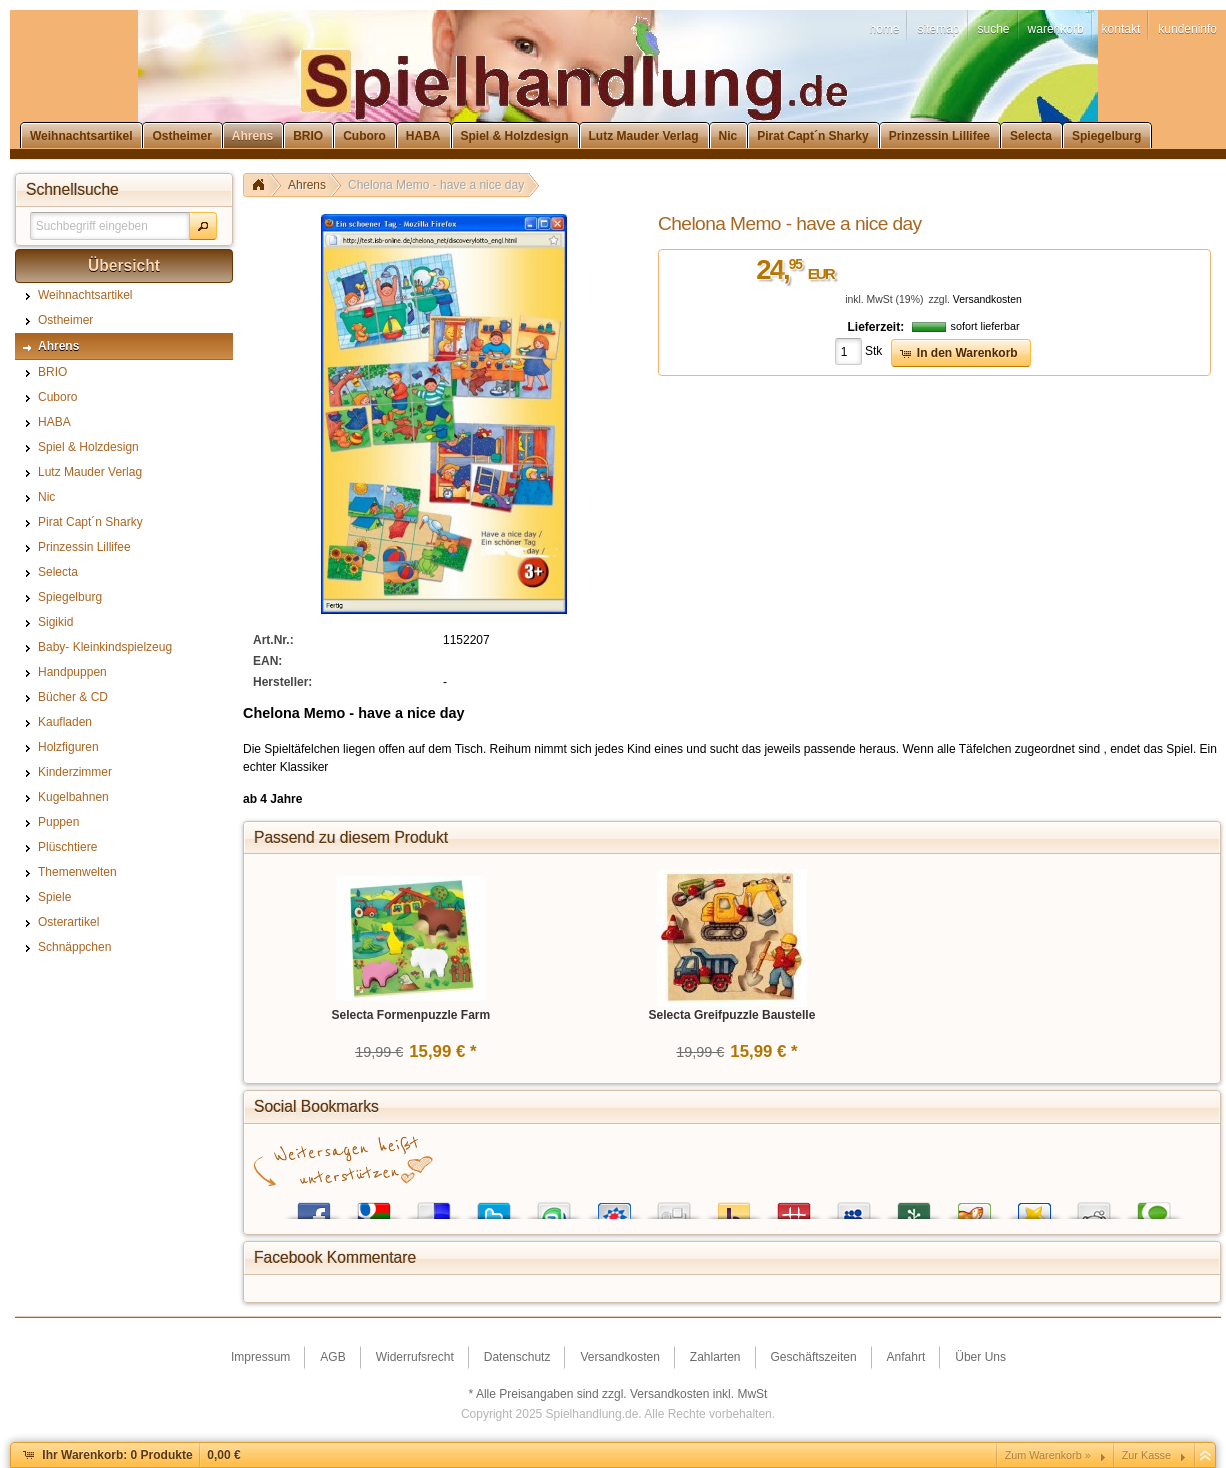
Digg (674, 1206)
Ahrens (307, 185)
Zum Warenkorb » (1048, 1455)
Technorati (1154, 1206)
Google (374, 1206)
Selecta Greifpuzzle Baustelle (732, 1015)
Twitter (494, 1206)
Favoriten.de (1034, 1206)
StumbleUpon (554, 1206)
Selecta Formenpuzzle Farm (410, 1015)
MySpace (854, 1206)
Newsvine (914, 1206)
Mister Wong (794, 1206)
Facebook (314, 1206)
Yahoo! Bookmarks (734, 1206)
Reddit (1094, 1206)
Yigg (974, 1206)
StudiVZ (614, 1206)
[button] (203, 226)
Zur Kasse (1146, 1455)
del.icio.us (434, 1206)
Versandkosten (987, 299)
